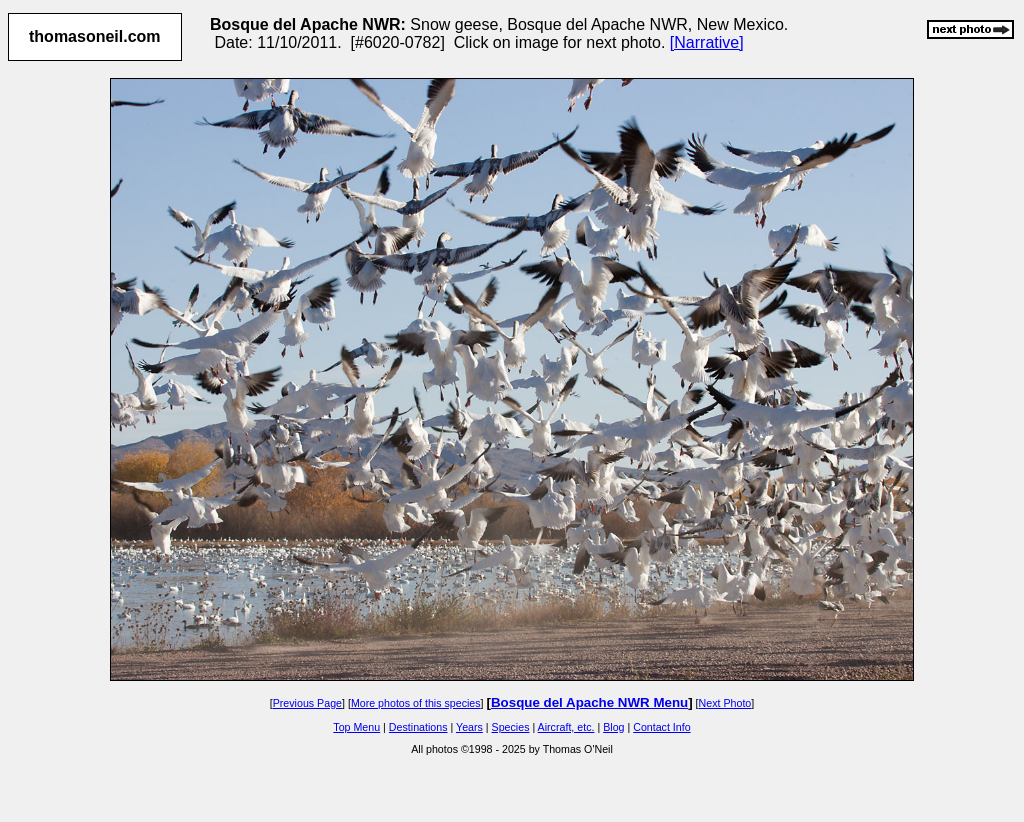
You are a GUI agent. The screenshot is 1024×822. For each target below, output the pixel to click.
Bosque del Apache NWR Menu (589, 702)
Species (511, 727)
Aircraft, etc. (566, 727)
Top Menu (356, 727)
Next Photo (725, 703)
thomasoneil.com (95, 36)
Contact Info (661, 727)
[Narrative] (707, 42)
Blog (613, 727)
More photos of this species (416, 703)
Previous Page (307, 703)
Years (469, 727)
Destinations (418, 727)
